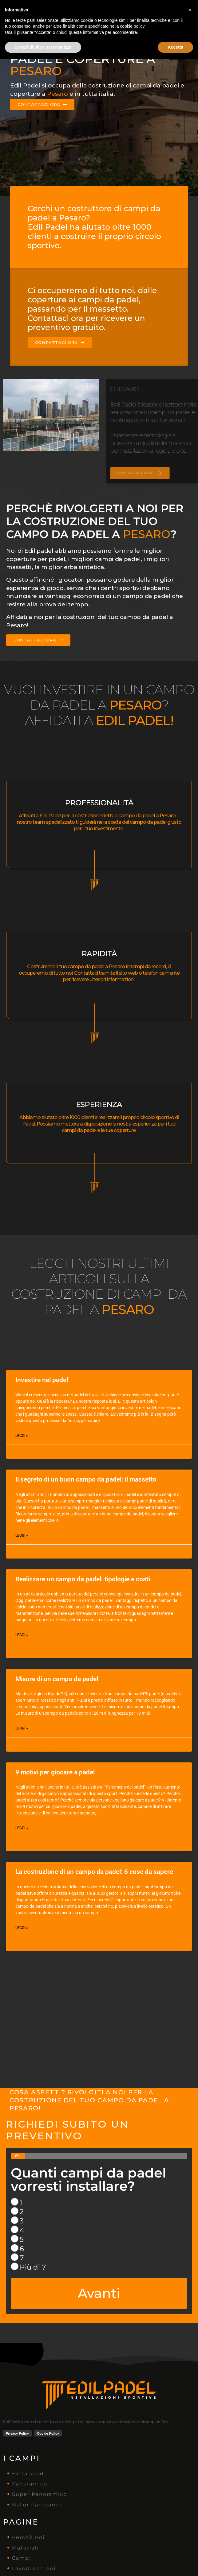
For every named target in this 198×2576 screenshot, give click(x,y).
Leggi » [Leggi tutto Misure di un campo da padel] (21, 1728)
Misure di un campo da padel (56, 1679)
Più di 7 (33, 2267)
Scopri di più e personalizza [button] (43, 2564)
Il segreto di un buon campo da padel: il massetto (85, 1479)
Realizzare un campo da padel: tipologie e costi (82, 1579)
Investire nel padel (41, 1380)
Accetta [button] (175, 2564)
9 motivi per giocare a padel (55, 1772)
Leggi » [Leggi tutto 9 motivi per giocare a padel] (21, 1828)
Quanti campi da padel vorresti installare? (88, 2180)
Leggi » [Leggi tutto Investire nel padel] (21, 1436)
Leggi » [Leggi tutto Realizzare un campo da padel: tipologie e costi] (21, 1635)
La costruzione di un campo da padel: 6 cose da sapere (94, 1871)
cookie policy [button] (132, 2543)
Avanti (99, 2293)
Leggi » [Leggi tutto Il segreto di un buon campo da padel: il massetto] (21, 1535)
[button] (190, 2527)
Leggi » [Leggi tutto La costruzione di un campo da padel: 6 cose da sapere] (21, 1928)
